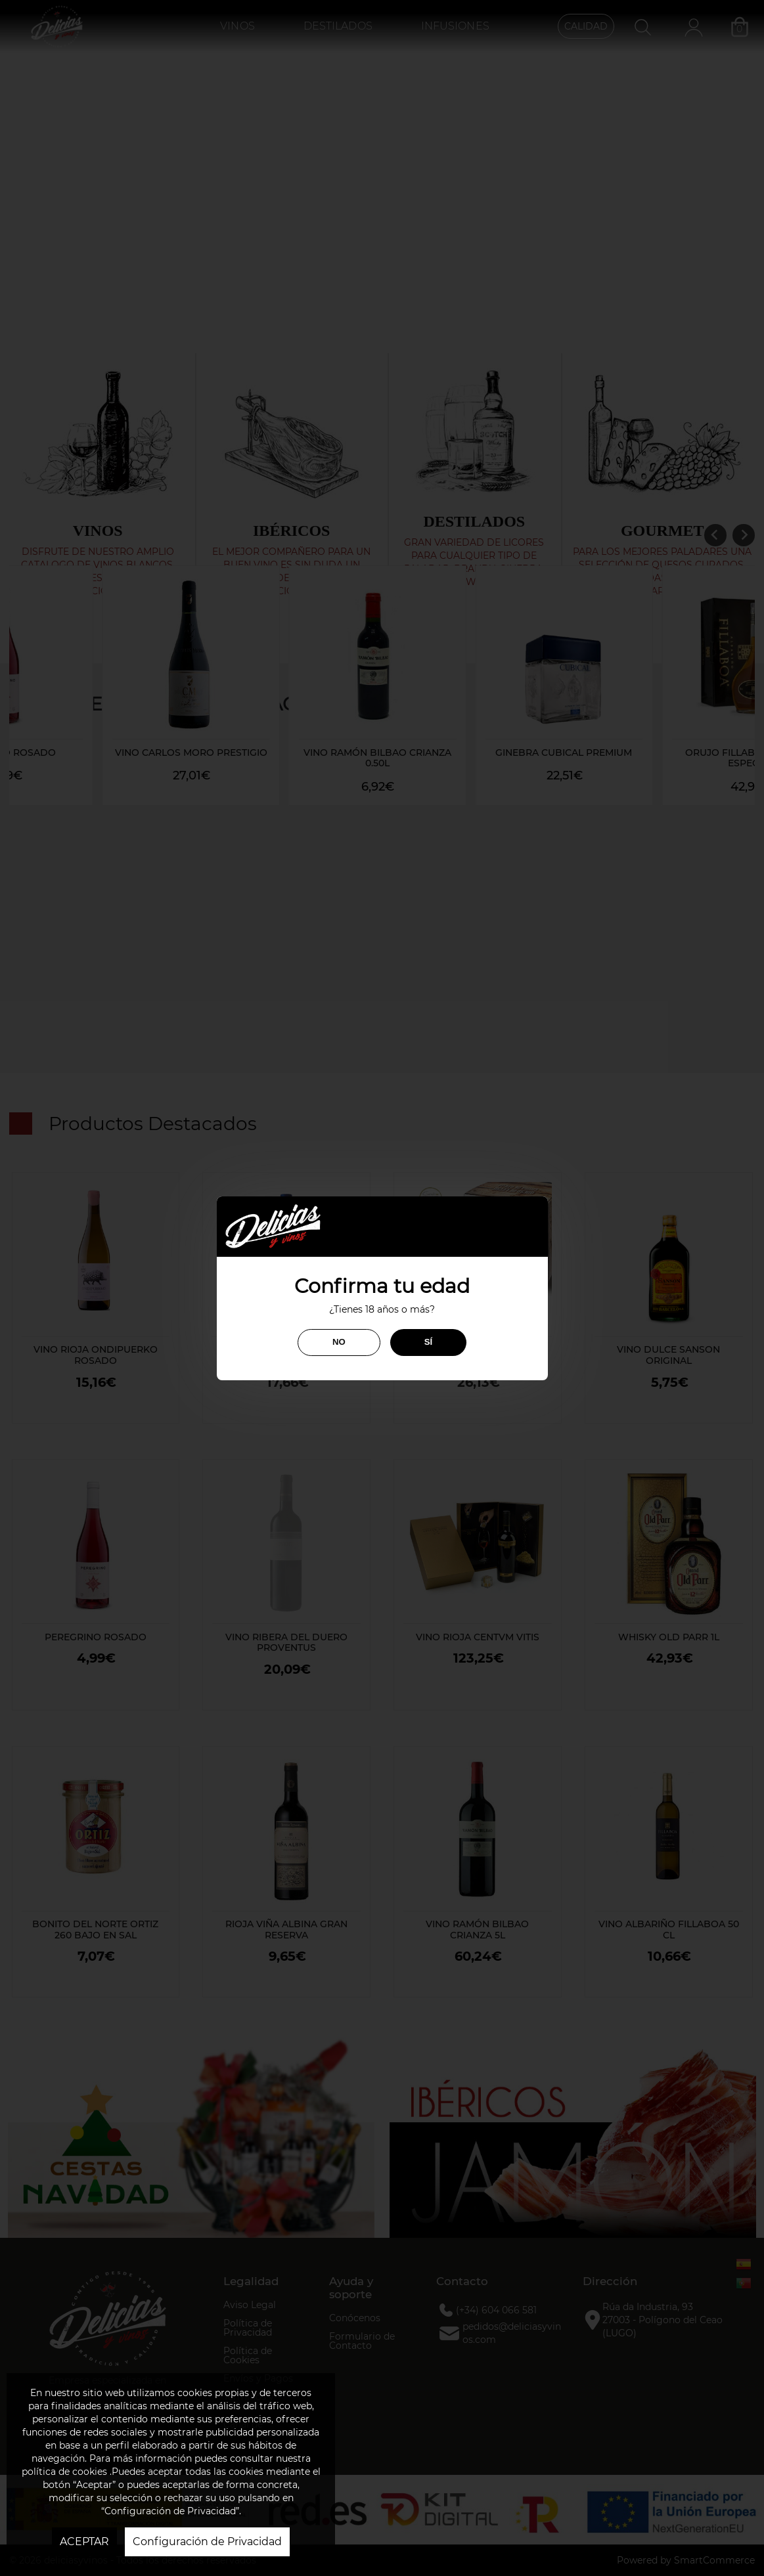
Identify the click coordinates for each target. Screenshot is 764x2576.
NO (339, 1342)
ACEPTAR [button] (84, 2541)
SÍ (428, 1342)
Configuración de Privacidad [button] (207, 2541)
